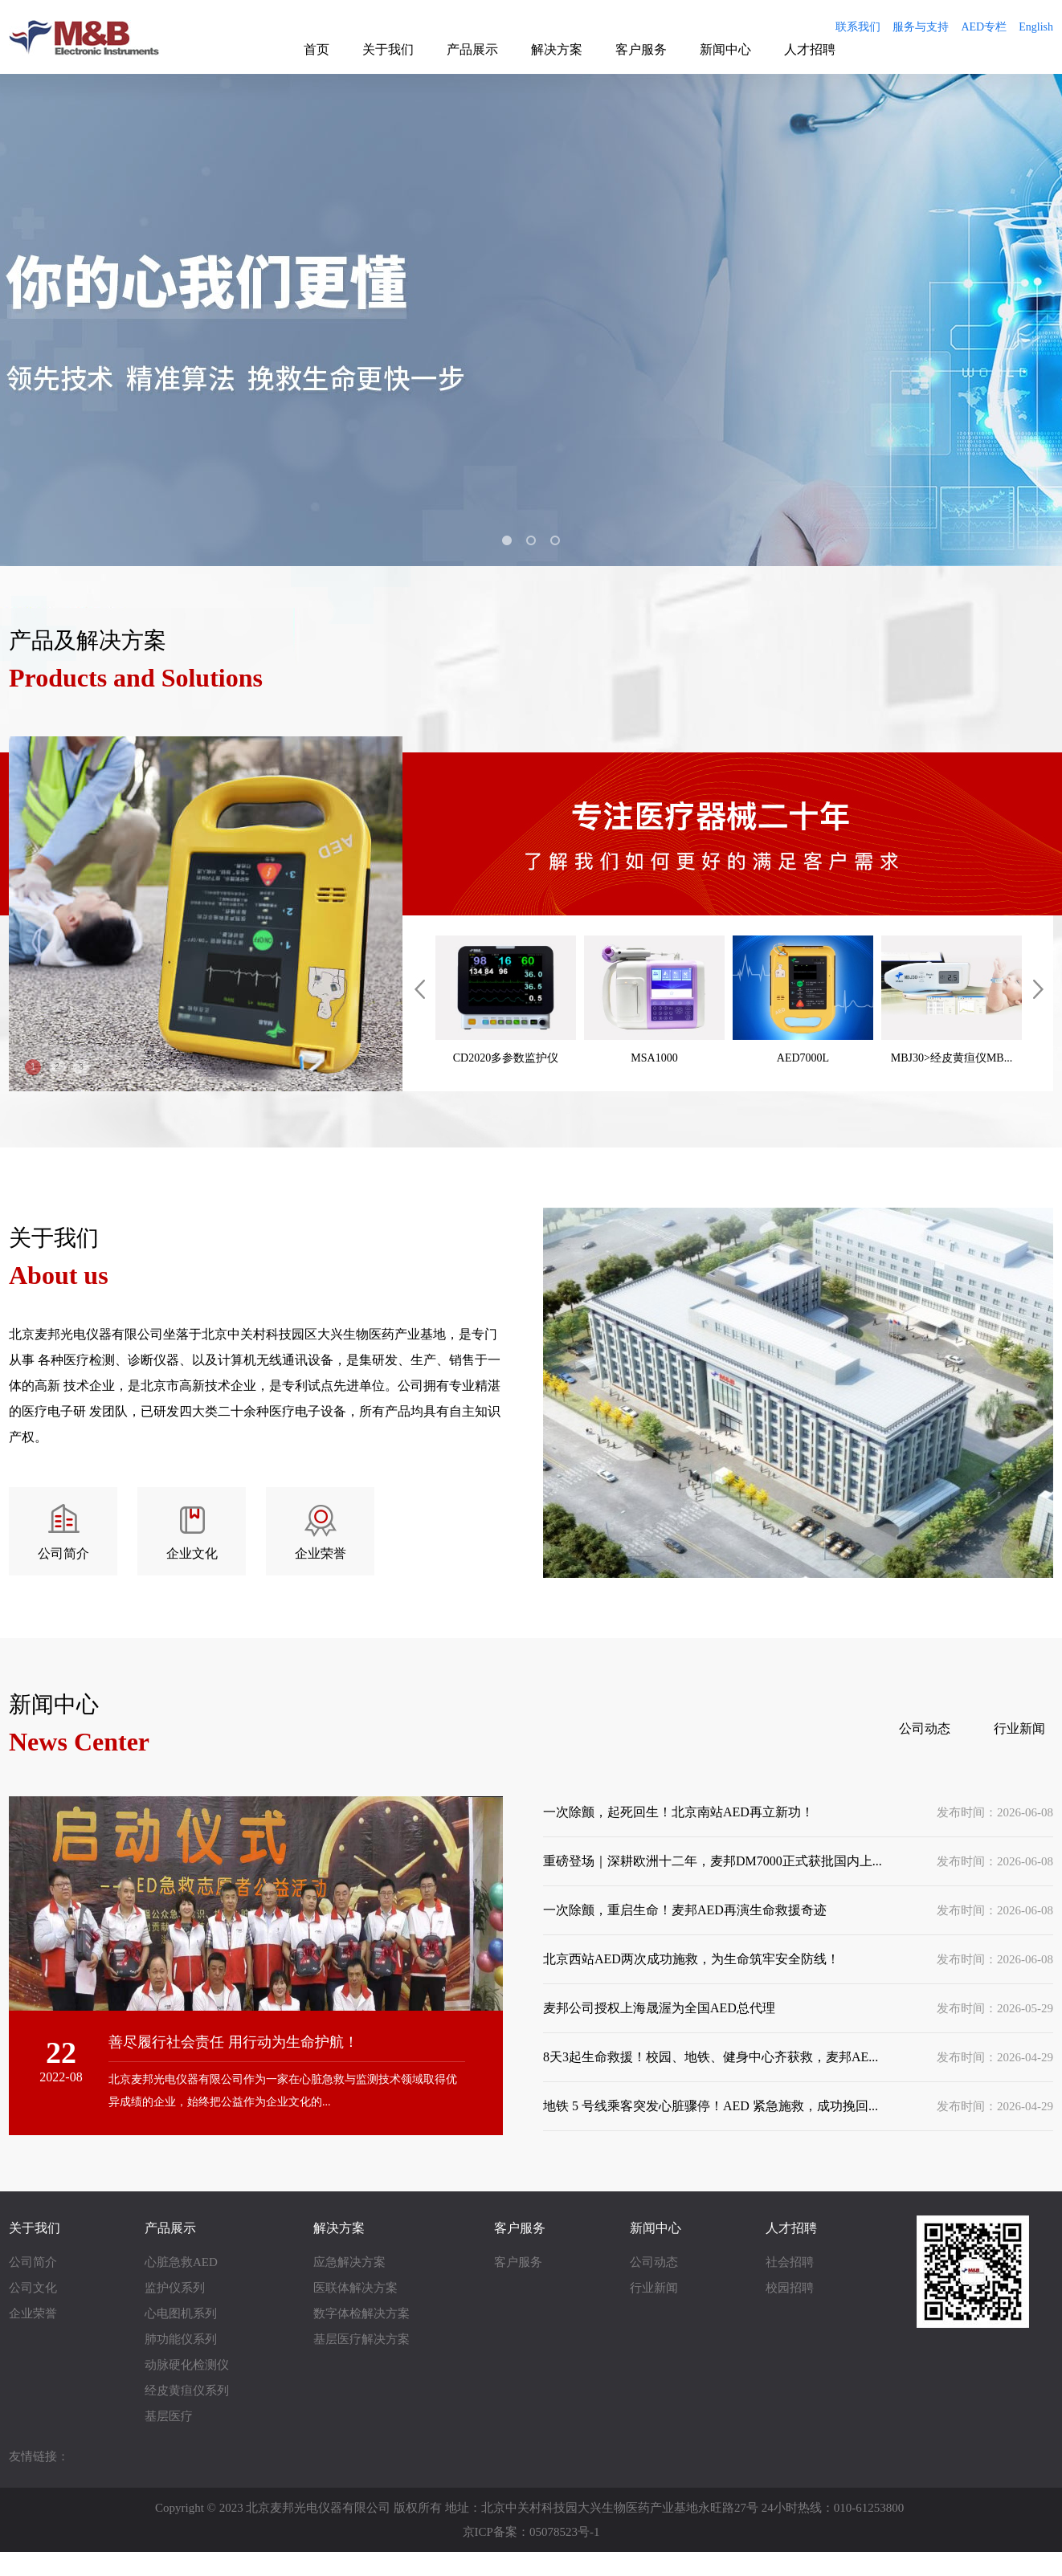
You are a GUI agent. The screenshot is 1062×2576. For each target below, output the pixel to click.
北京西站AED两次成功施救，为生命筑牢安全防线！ (691, 1959)
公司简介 (63, 1553)
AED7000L (803, 999)
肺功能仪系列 (181, 2339)
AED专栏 (984, 27)
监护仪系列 (175, 2287)
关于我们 (388, 49)
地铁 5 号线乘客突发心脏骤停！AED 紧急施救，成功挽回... (710, 2106)
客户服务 (641, 49)
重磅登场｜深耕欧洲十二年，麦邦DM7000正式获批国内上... (712, 1861)
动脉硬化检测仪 (187, 2364)
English (1036, 27)
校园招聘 (790, 2287)
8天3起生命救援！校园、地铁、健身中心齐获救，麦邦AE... (710, 2057)
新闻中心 (725, 49)
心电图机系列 (181, 2313)
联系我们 (857, 27)
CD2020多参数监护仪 (505, 999)
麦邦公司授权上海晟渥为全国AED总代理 (659, 2008)
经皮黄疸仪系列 (187, 2390)
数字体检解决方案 (361, 2313)
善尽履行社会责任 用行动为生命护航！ (233, 2042)
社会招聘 (790, 2262)
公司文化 (33, 2287)
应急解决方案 (349, 2262)
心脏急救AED (181, 2262)
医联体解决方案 (355, 2287)
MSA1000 (654, 999)
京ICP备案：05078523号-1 (531, 2531)
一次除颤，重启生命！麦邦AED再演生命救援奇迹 (685, 1910)
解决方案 (556, 49)
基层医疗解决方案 (361, 2339)
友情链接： (39, 2456)
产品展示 (472, 49)
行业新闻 (1019, 1728)
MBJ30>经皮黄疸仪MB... (951, 999)
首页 (316, 49)
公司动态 (924, 1728)
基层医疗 (169, 2416)
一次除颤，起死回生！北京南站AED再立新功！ (678, 1812)
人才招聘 (809, 49)
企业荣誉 (320, 1553)
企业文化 (192, 1553)
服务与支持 (920, 27)
